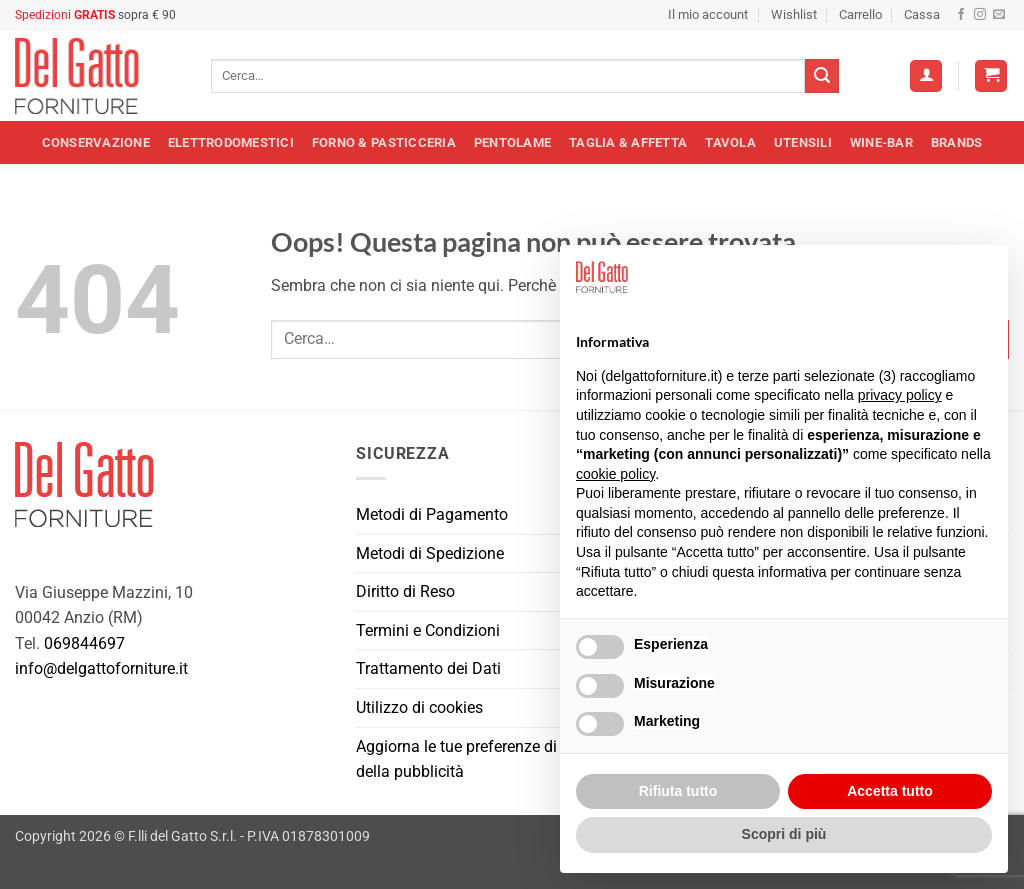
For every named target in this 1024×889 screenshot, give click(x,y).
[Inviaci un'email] (999, 15)
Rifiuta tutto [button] (678, 791)
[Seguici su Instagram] (980, 15)
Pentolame (512, 142)
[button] (991, 76)
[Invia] (822, 76)
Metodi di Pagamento (432, 514)
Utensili (803, 142)
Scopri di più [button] (784, 834)
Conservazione (96, 142)
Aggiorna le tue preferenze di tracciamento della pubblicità (505, 759)
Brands (957, 142)
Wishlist (794, 14)
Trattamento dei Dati (428, 668)
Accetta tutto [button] (890, 791)
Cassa (922, 14)
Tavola (730, 142)
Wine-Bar (881, 142)
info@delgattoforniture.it (101, 668)
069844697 (84, 643)
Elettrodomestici (231, 142)
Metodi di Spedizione (430, 553)
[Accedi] (926, 76)
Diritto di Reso (405, 591)
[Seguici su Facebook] (961, 15)
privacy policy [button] (900, 395)
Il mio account (708, 14)
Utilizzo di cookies (419, 707)
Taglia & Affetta (628, 142)
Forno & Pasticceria (384, 142)
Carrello (860, 14)
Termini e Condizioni (428, 630)
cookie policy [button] (615, 474)
